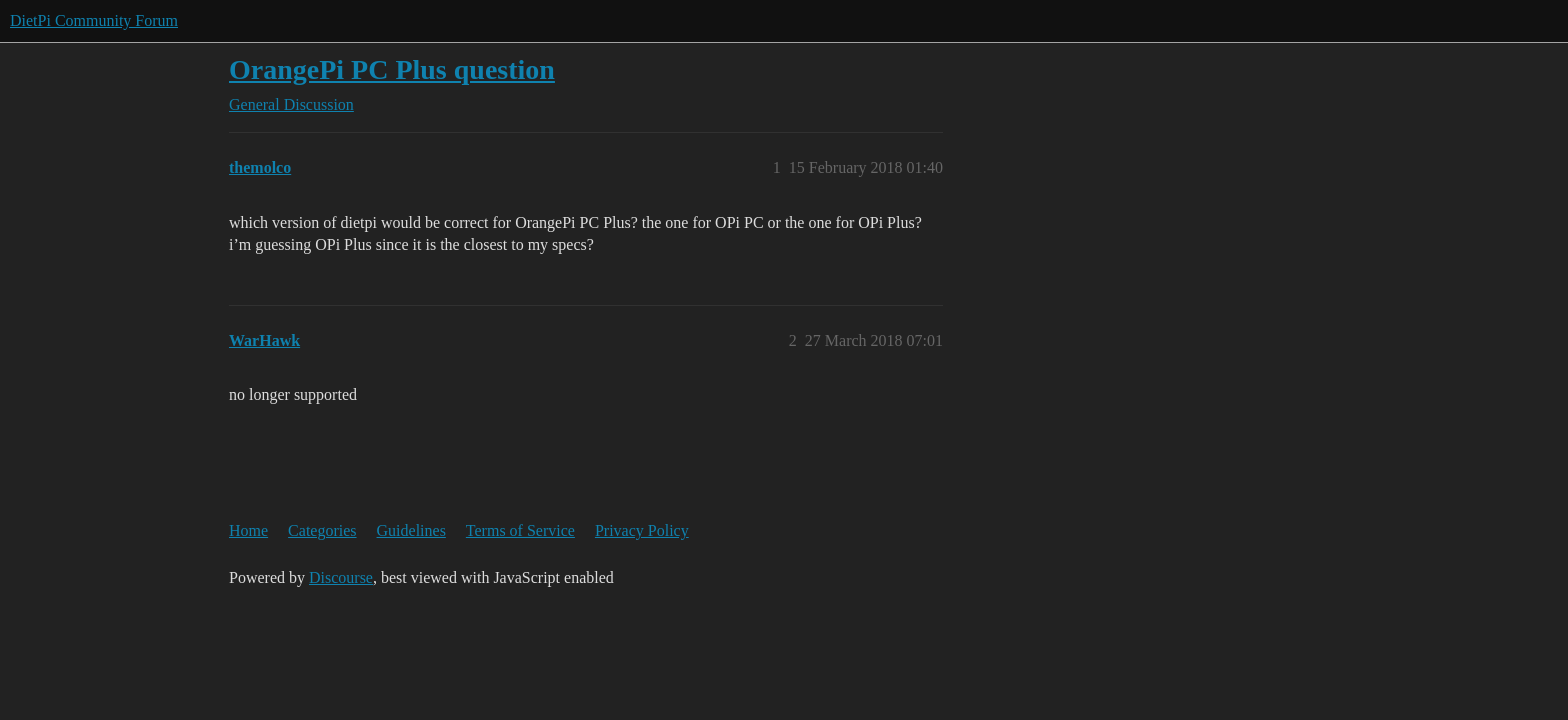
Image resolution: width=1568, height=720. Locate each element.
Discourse (341, 577)
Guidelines (411, 530)
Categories (322, 530)
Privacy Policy (642, 530)
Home (248, 530)
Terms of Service (520, 530)
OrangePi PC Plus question (392, 69)
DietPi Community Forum (94, 20)
